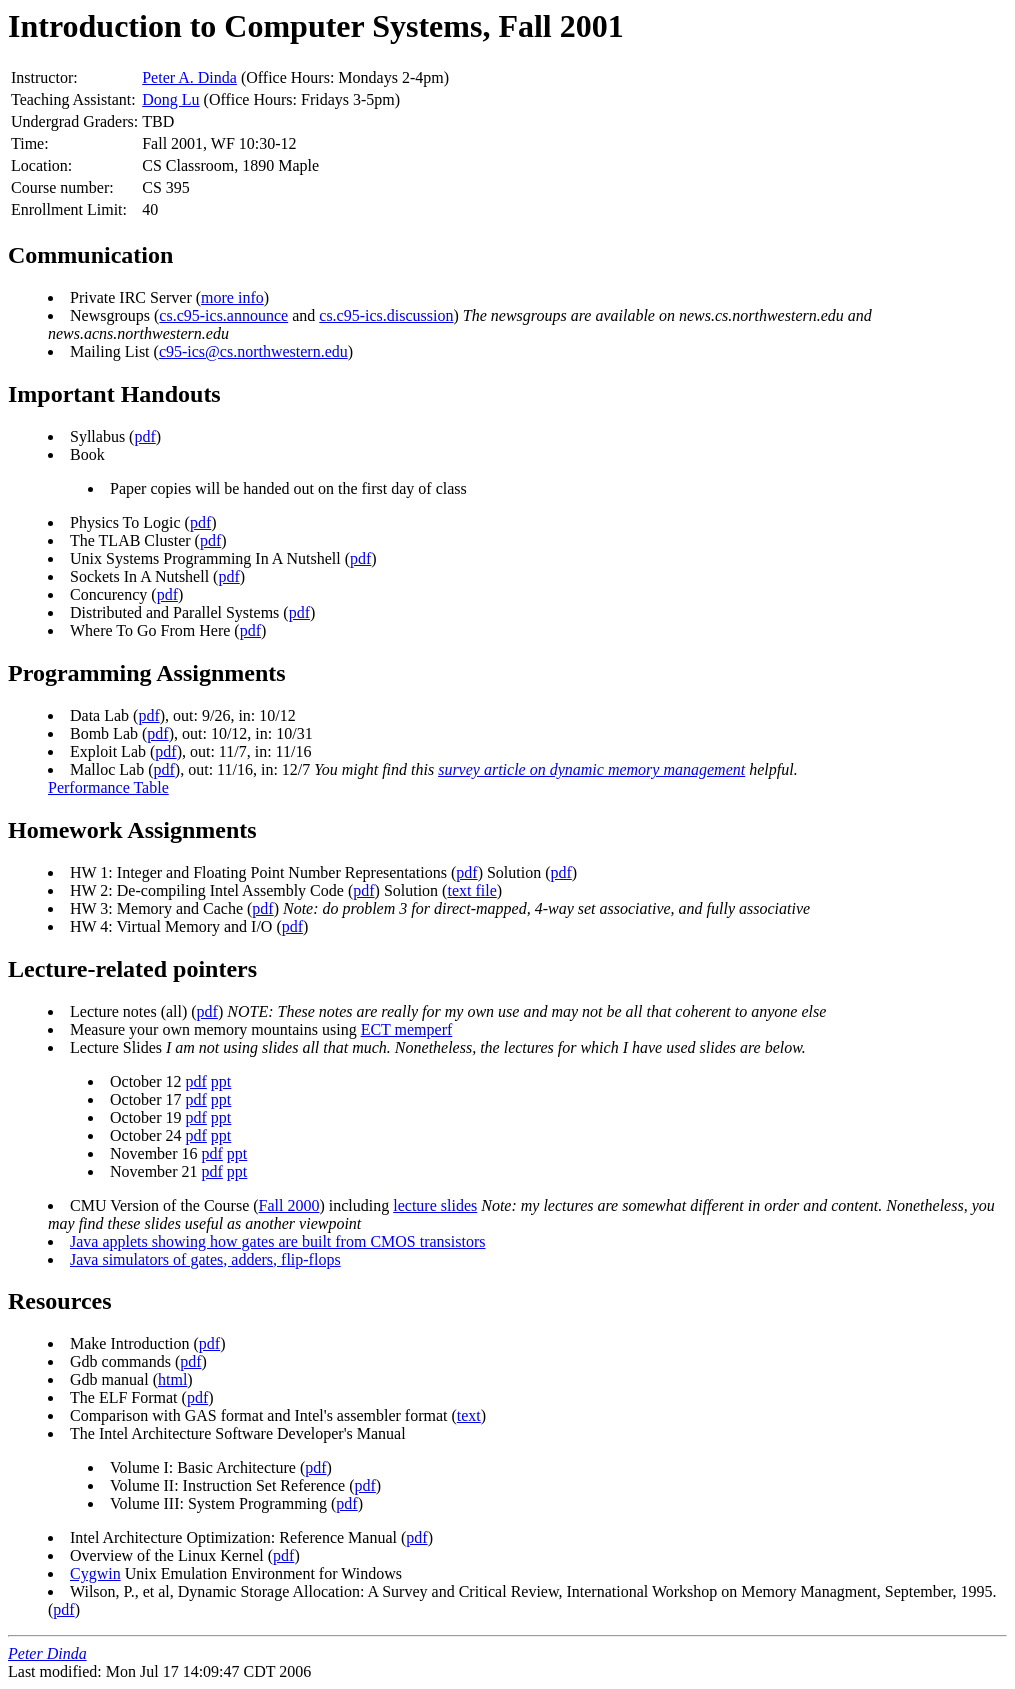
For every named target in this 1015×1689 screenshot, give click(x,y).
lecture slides (435, 1205)
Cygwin (95, 1573)
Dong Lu (170, 99)
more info (232, 297)
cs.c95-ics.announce (223, 315)
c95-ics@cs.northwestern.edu (253, 351)
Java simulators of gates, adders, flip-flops (205, 1259)
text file (471, 890)
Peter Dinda (47, 1653)
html (172, 1379)
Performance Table (108, 787)
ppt (221, 1081)
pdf (144, 436)
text (469, 1415)
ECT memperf (407, 1029)
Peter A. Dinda (189, 77)
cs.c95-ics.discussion (386, 315)
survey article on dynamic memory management (591, 769)
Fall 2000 (289, 1205)
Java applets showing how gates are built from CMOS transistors (278, 1241)
